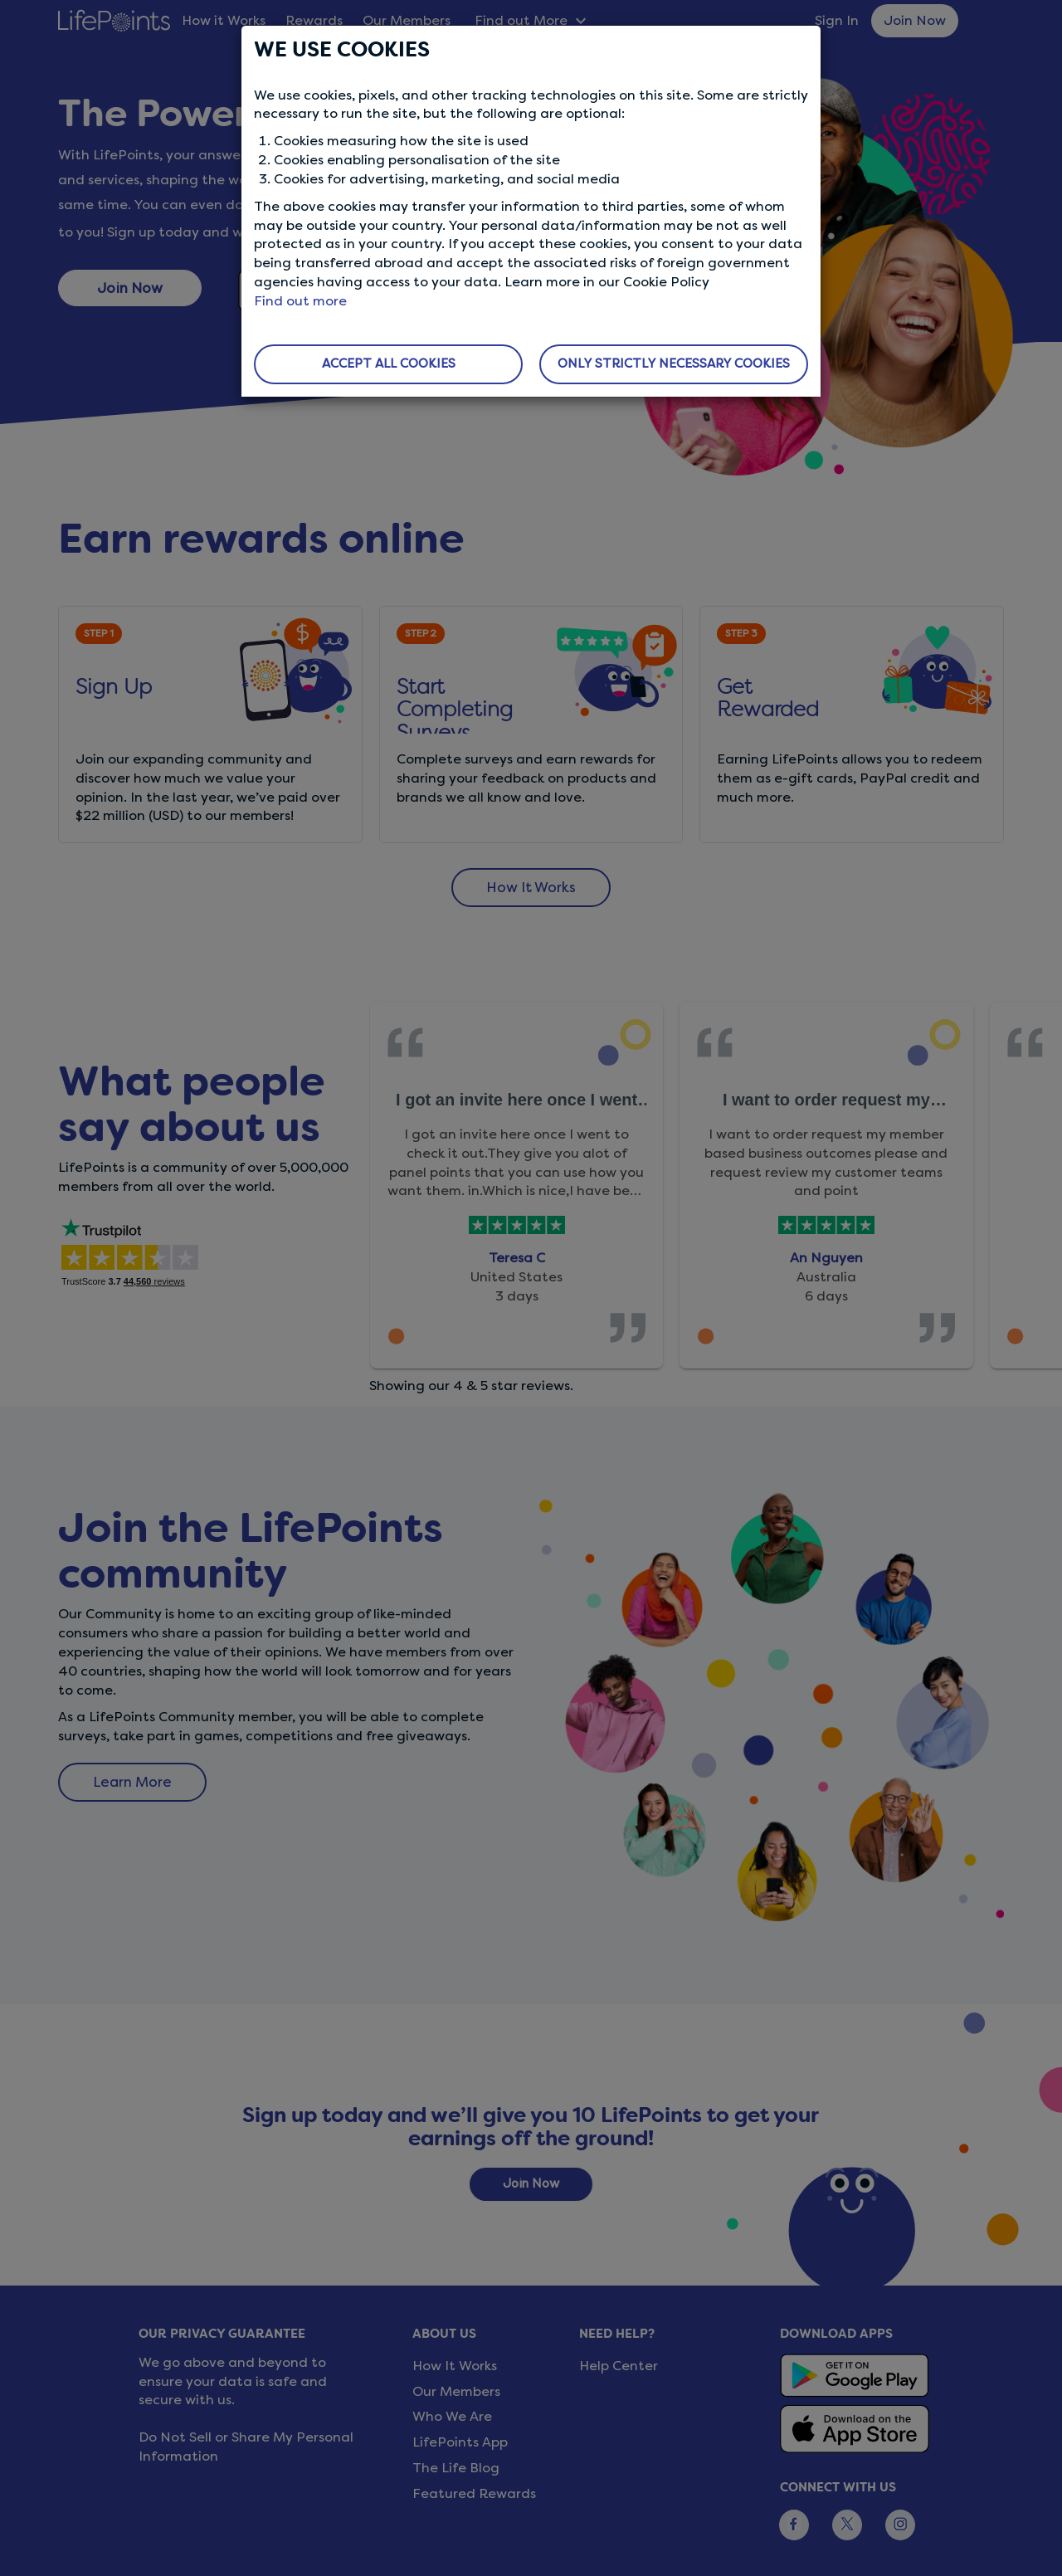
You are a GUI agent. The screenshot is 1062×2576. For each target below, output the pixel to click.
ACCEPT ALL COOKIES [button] (388, 363)
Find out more (300, 301)
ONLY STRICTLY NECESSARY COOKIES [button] (674, 363)
